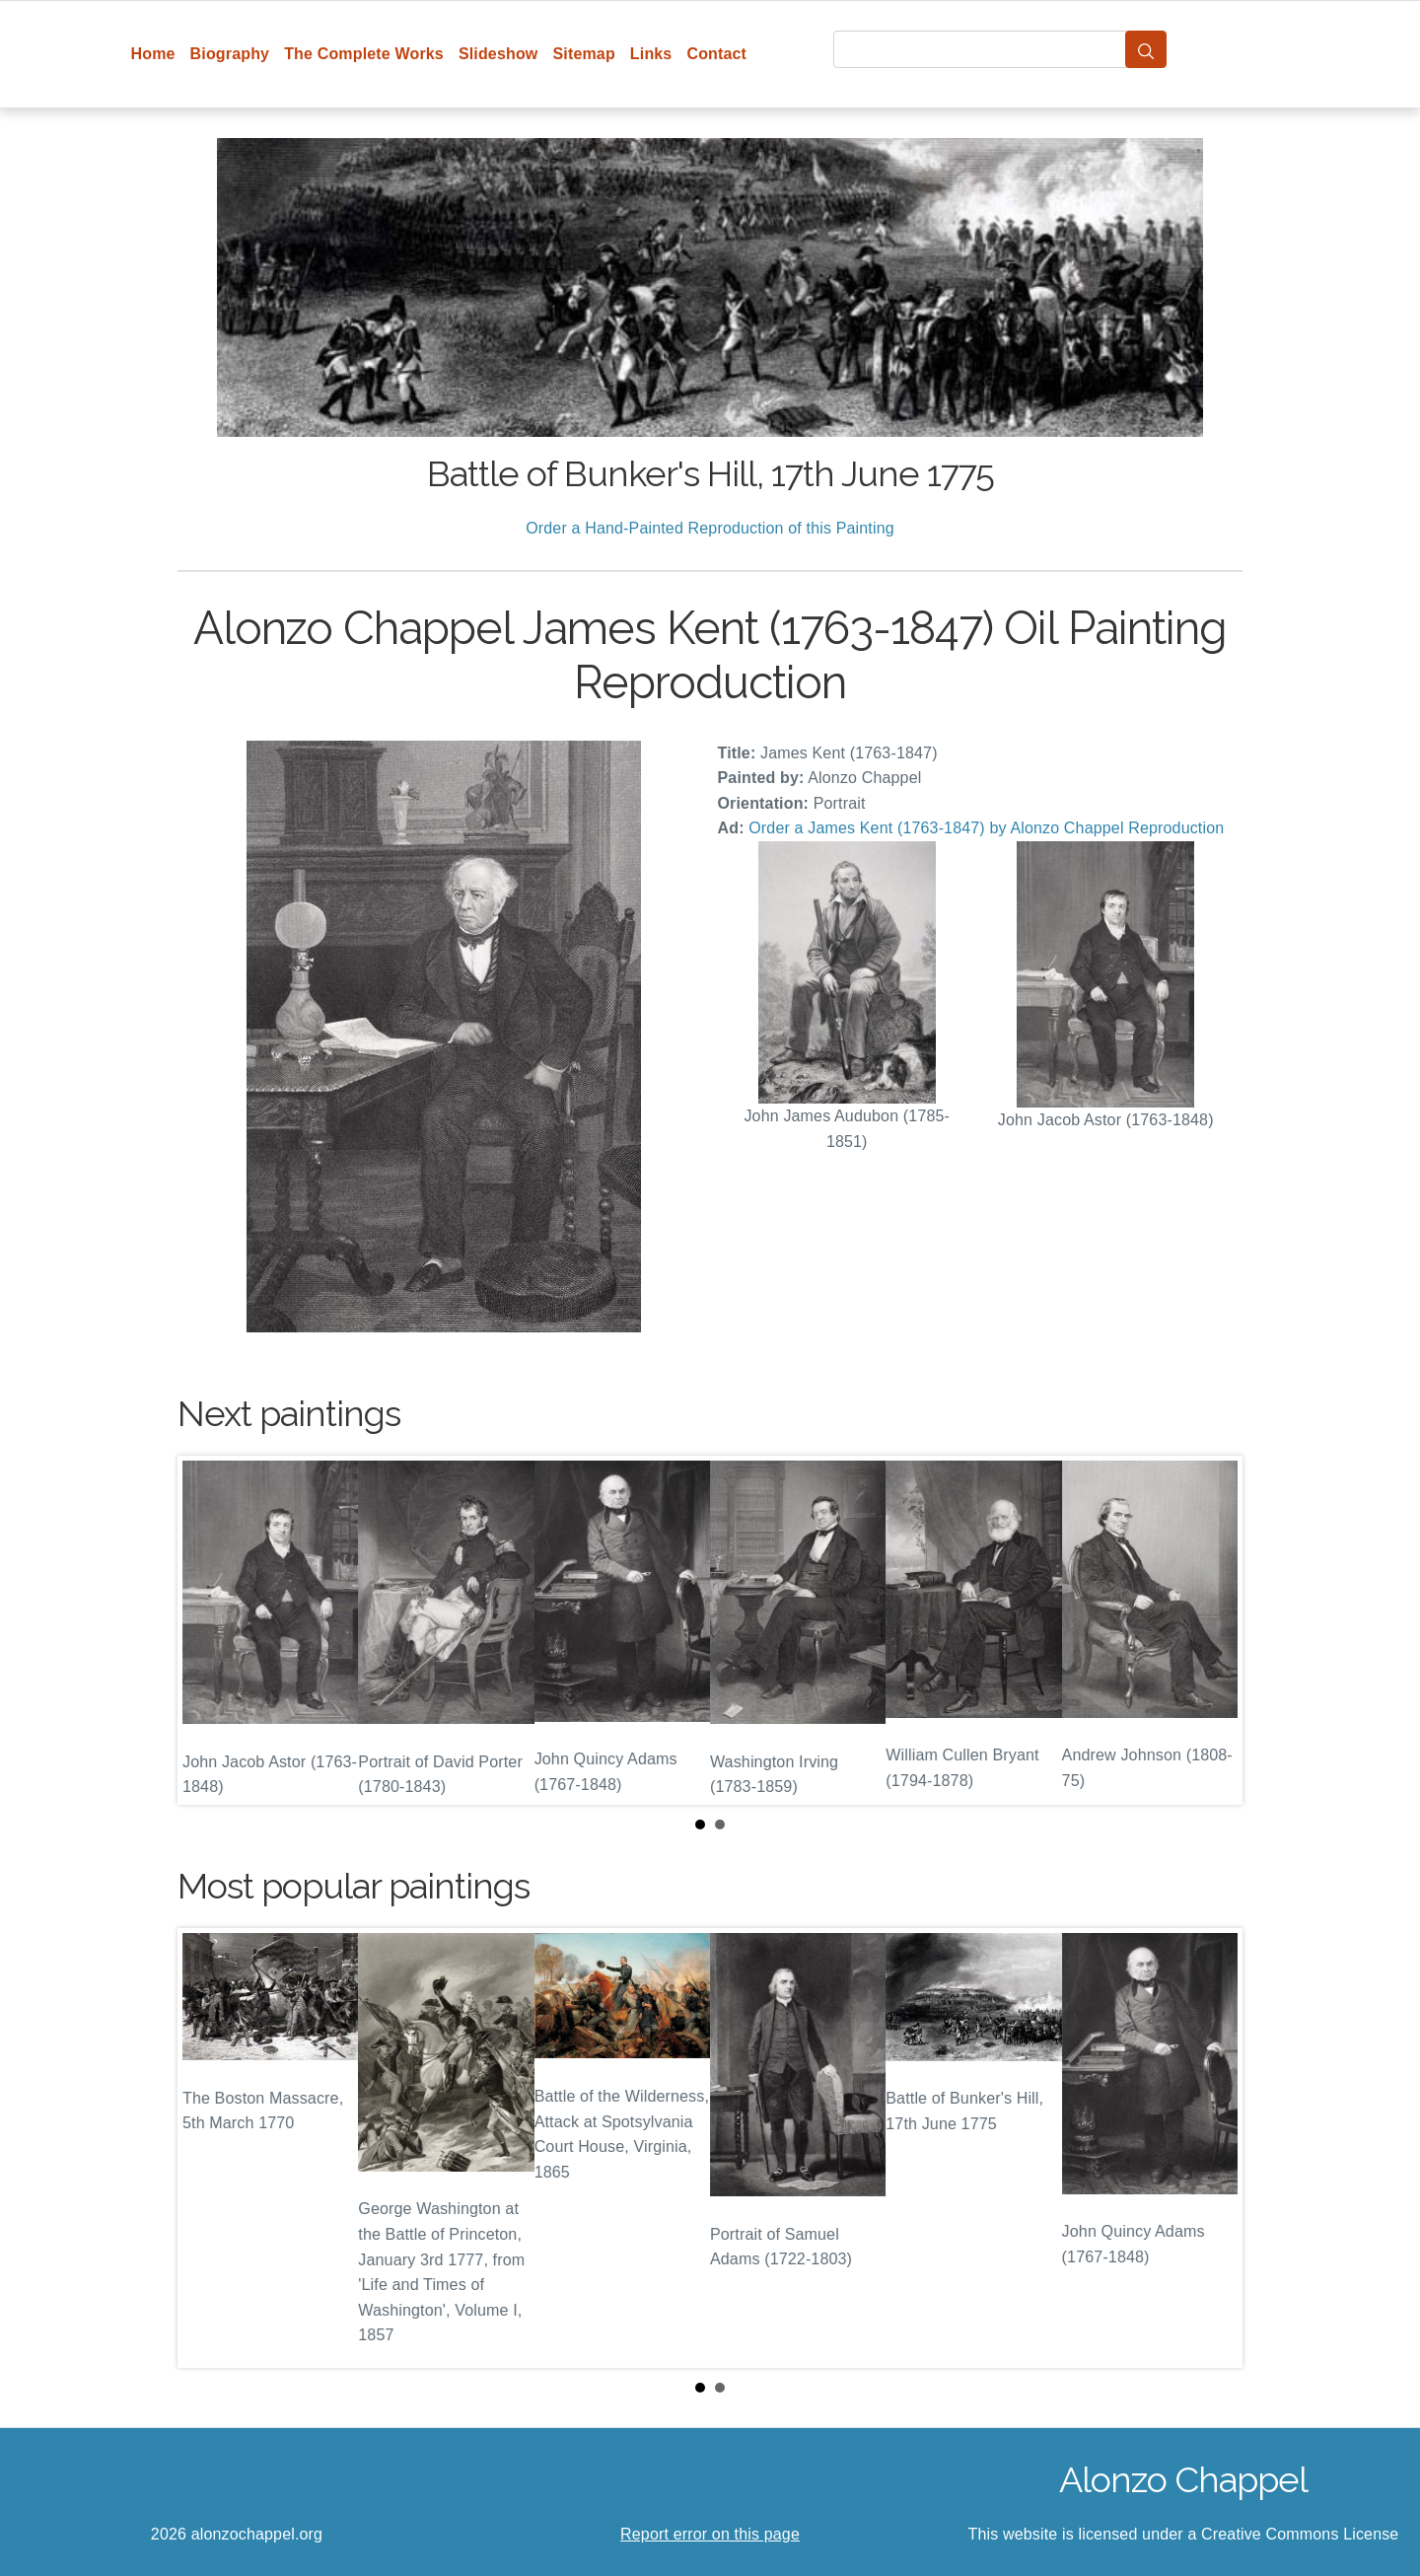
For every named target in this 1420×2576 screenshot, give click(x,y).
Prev (208, 1630)
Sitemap (583, 53)
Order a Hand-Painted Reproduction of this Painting (710, 528)
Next (1212, 1630)
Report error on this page (710, 2534)
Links (651, 53)
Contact (716, 53)
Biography (230, 53)
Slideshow (498, 53)
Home (153, 53)
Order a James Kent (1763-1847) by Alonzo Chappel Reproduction (986, 828)
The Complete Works (364, 53)
